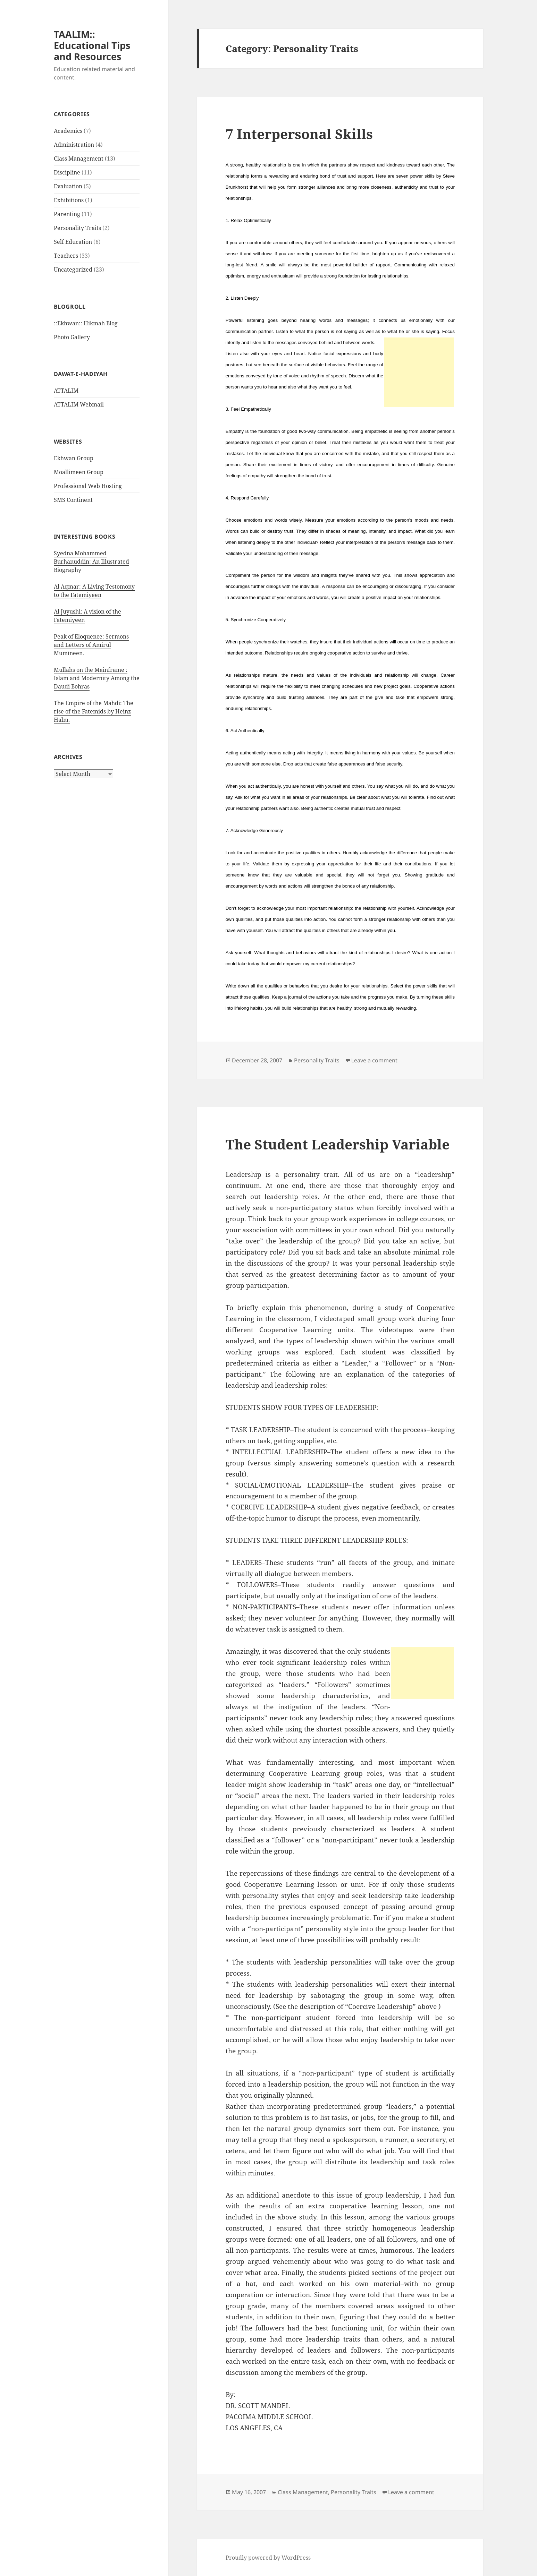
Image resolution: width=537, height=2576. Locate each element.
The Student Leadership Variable (338, 1144)
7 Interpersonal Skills (299, 134)
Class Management (78, 158)
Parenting (67, 214)
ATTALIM (66, 390)
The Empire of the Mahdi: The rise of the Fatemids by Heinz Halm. (93, 711)
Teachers (66, 255)
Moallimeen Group (78, 472)
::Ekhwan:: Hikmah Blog (86, 323)
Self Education (73, 242)
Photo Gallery (72, 337)
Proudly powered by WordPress (268, 2557)
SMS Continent (73, 500)
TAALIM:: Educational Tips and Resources (92, 45)
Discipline (67, 172)
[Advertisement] (419, 372)
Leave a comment (374, 1060)
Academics (68, 131)
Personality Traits (77, 228)
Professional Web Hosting (88, 486)
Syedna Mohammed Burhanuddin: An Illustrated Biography (91, 561)
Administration (74, 144)
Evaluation (68, 186)
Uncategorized (73, 269)
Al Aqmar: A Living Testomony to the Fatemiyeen (94, 591)
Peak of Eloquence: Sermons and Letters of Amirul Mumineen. (91, 645)
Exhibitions (69, 200)
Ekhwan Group (73, 458)
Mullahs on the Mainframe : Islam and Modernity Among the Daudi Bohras (97, 678)
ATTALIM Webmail (79, 404)
